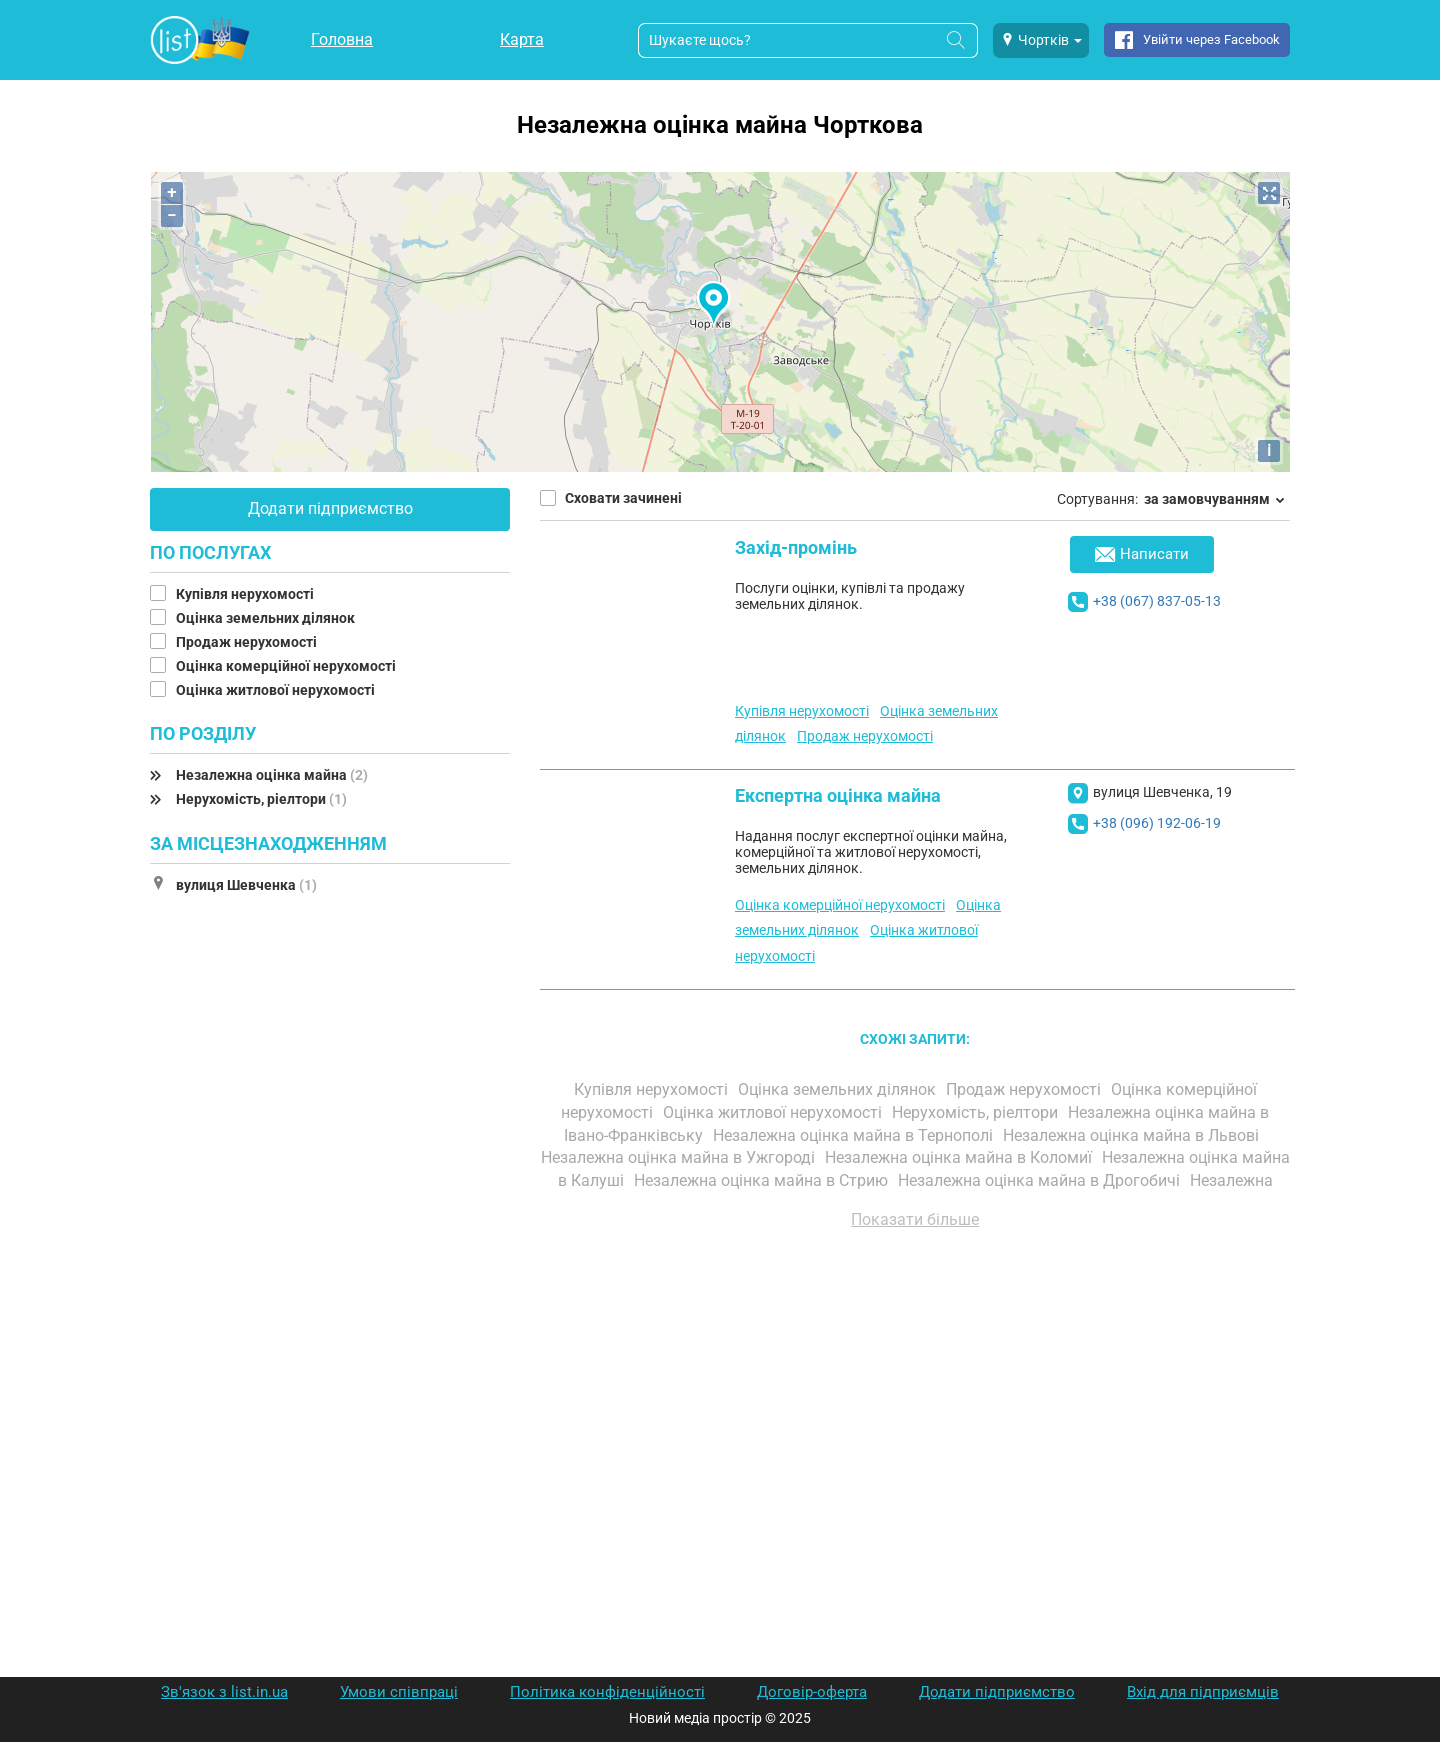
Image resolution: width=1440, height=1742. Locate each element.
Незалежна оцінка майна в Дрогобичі (1041, 1180)
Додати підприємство (330, 508)
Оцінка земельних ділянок (267, 618)
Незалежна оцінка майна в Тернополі (855, 1135)
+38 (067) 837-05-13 (1157, 601)
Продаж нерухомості (248, 642)
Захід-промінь (796, 547)
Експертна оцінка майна (838, 795)
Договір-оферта (812, 1692)
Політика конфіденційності (607, 1692)
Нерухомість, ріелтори (261, 799)
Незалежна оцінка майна (272, 775)
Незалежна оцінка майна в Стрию (763, 1180)
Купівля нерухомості (246, 594)
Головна (342, 39)
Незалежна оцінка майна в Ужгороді (680, 1157)
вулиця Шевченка (246, 885)
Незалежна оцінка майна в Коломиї (960, 1157)
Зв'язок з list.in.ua (224, 1692)
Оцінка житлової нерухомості (277, 690)
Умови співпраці (399, 1692)
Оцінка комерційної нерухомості (287, 666)
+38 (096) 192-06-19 (1157, 823)
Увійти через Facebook (1211, 39)
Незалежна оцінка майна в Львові (1133, 1135)
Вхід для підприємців (1203, 1692)
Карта (522, 39)
